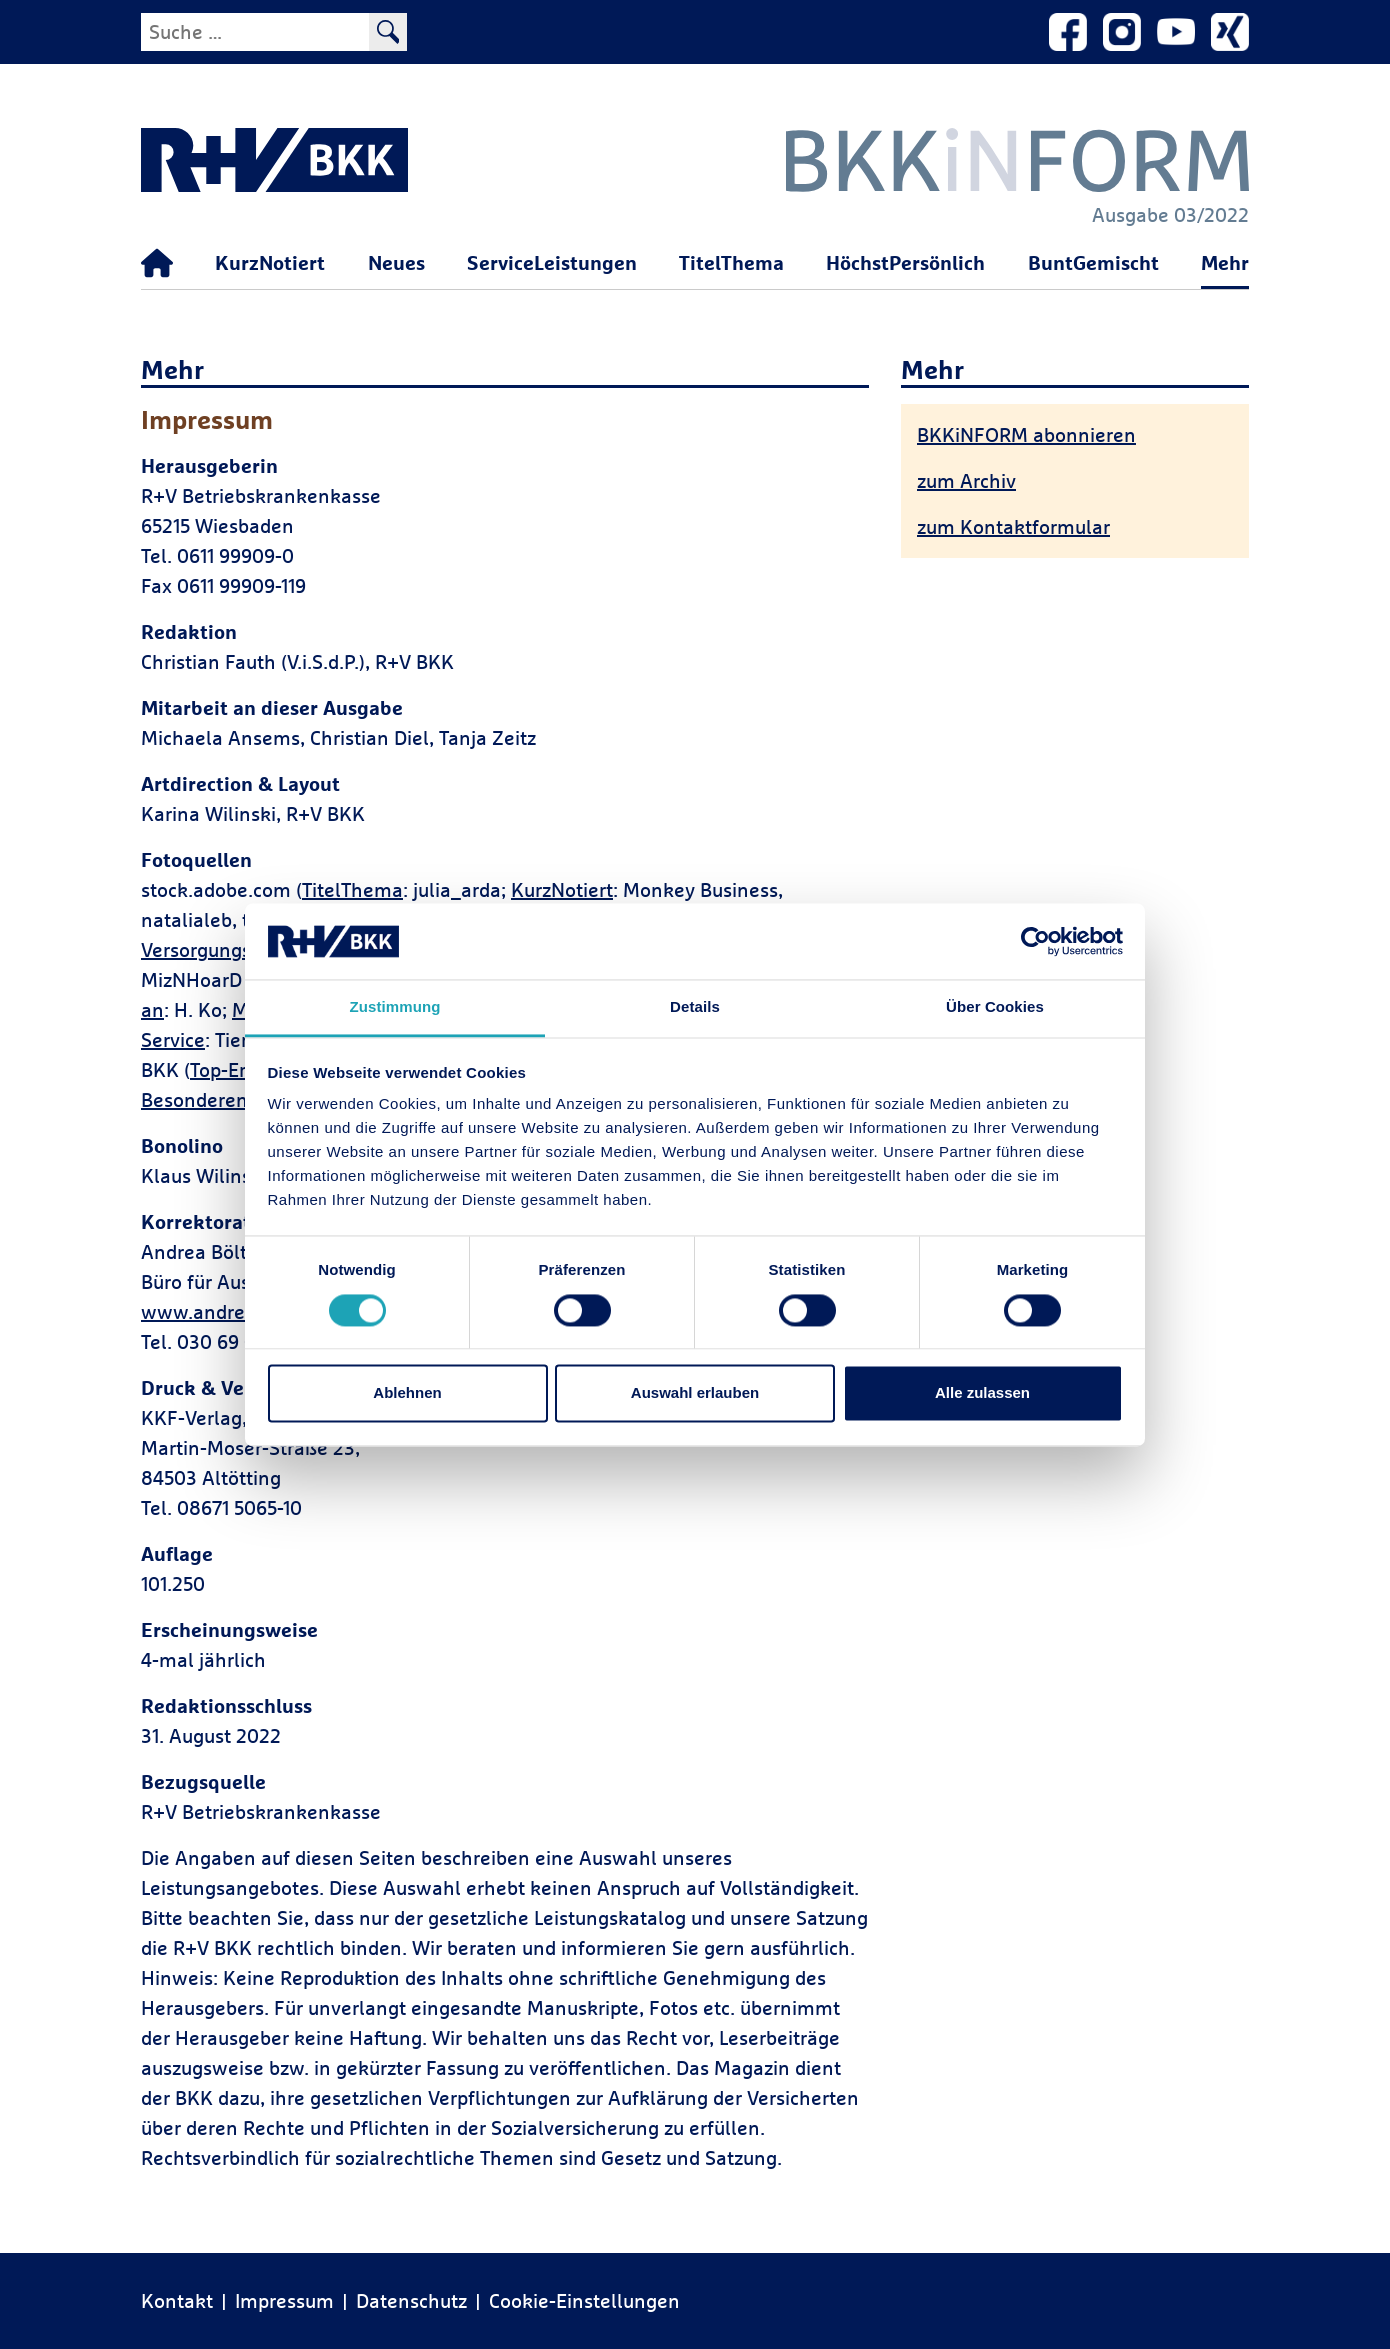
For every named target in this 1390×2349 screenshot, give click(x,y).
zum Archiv (966, 480)
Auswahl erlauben (695, 1393)
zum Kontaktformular (1013, 526)
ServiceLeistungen (552, 262)
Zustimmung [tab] (395, 1007)
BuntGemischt (1093, 262)
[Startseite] (157, 264)
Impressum (284, 2300)
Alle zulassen (982, 1393)
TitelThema (731, 262)
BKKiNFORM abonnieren (1026, 434)
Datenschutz (411, 2300)
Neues (396, 262)
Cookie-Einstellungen (584, 2300)
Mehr (1225, 262)
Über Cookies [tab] (995, 1007)
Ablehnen (407, 1393)
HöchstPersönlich (905, 262)
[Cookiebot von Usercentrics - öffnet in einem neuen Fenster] (1035, 941)
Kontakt (177, 2300)
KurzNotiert (270, 262)
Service (173, 1039)
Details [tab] (695, 1007)
